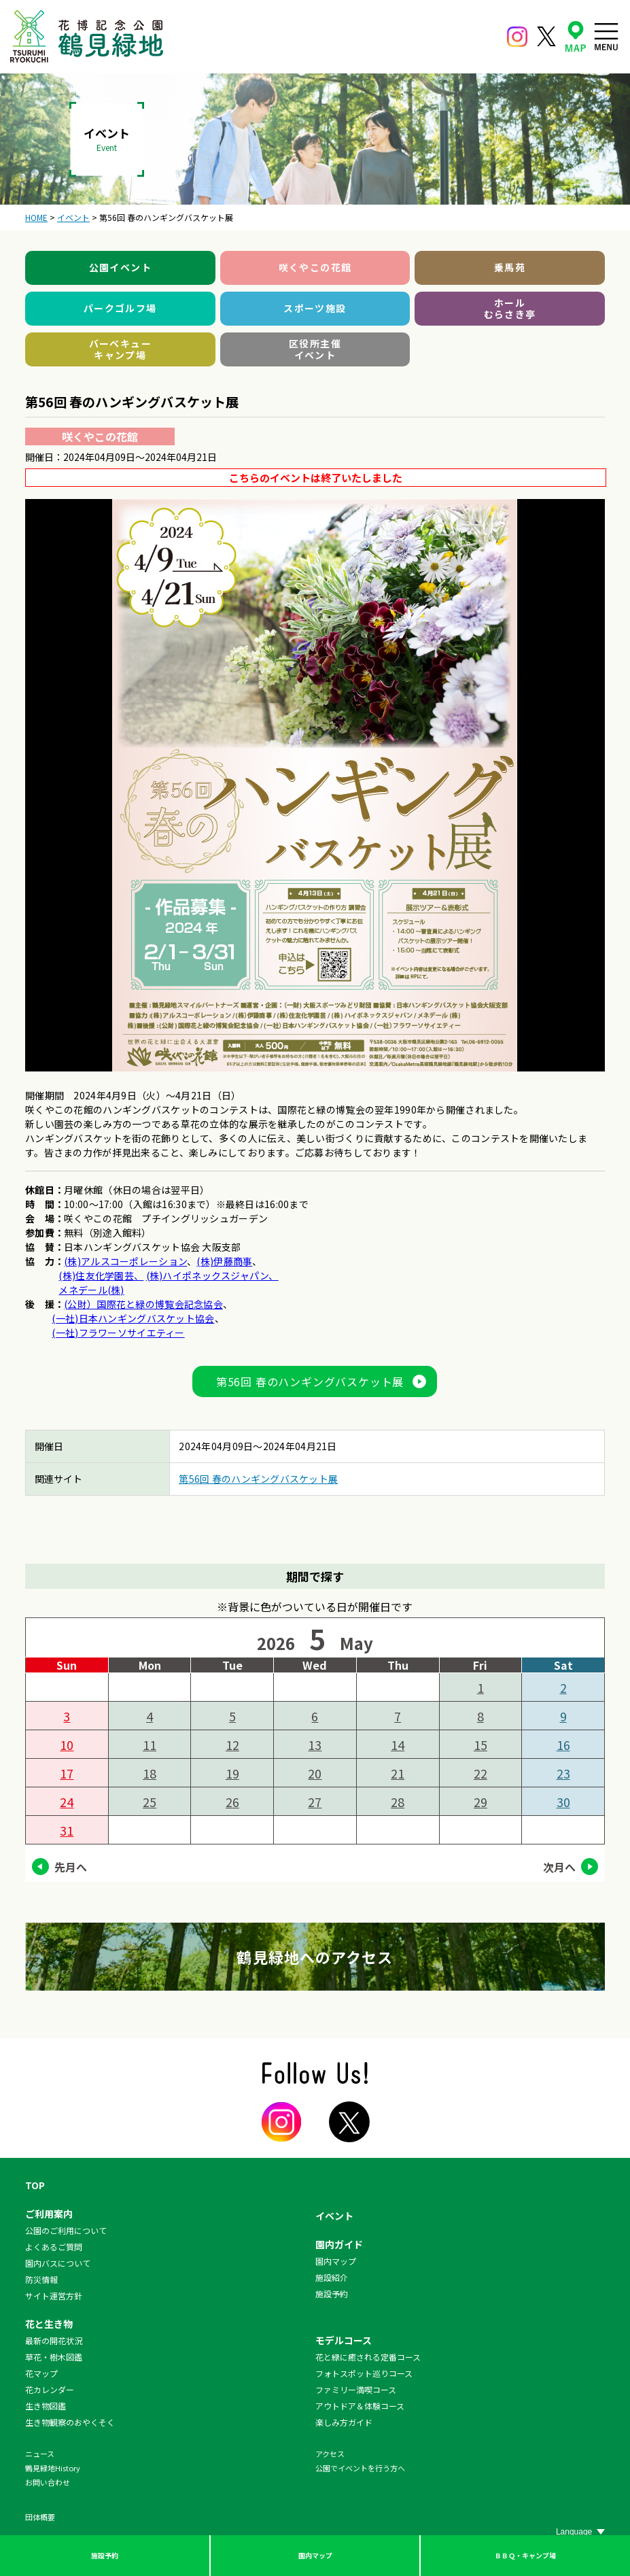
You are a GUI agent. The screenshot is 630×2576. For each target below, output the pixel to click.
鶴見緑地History (52, 2467)
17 (66, 1773)
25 (149, 1801)
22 (480, 1773)
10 (66, 1744)
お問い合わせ (47, 2482)
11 (149, 1744)
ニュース (39, 2453)
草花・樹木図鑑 (53, 2357)
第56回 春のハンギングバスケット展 (310, 1381)
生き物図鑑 (45, 2405)
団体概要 (40, 2516)
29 (480, 1801)
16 (563, 1744)
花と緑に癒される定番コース (368, 2357)
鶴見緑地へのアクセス (315, 1957)
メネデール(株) (91, 1289)
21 (397, 1773)
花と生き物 (49, 2324)
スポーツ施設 (314, 308)
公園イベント (120, 267)
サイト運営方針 (53, 2295)
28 (397, 1801)
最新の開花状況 (53, 2340)
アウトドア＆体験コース (359, 2405)
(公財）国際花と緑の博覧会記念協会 (143, 1304)
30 (563, 1801)
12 (232, 1744)
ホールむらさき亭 (510, 309)
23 (563, 1773)
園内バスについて (57, 2263)
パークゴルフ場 (120, 308)
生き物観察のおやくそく (70, 2422)
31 (66, 1830)
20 (314, 1773)
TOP (35, 2185)
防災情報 (41, 2279)
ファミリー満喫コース (355, 2389)
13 (314, 1744)
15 (480, 1744)
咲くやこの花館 (315, 267)
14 (397, 1744)
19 (232, 1773)
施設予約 (104, 2555)
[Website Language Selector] (580, 2532)
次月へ (559, 1867)
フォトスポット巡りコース (364, 2373)
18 (149, 1773)
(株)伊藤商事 (224, 1261)
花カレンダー (49, 2389)
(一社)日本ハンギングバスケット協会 (133, 1318)
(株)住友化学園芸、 (100, 1275)
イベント (334, 2215)
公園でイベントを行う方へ (360, 2467)
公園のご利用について (66, 2230)
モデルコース (343, 2340)
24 (66, 1801)
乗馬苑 (509, 267)
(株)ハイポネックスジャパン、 (212, 1275)
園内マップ (315, 2555)
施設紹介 (331, 2277)
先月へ (70, 1867)
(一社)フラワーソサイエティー (118, 1332)
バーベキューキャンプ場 (120, 349)
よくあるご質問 (53, 2246)
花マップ (41, 2373)
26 (232, 1801)
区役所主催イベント (315, 349)
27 (314, 1801)
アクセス (330, 2453)
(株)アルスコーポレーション (125, 1261)
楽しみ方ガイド (343, 2422)
